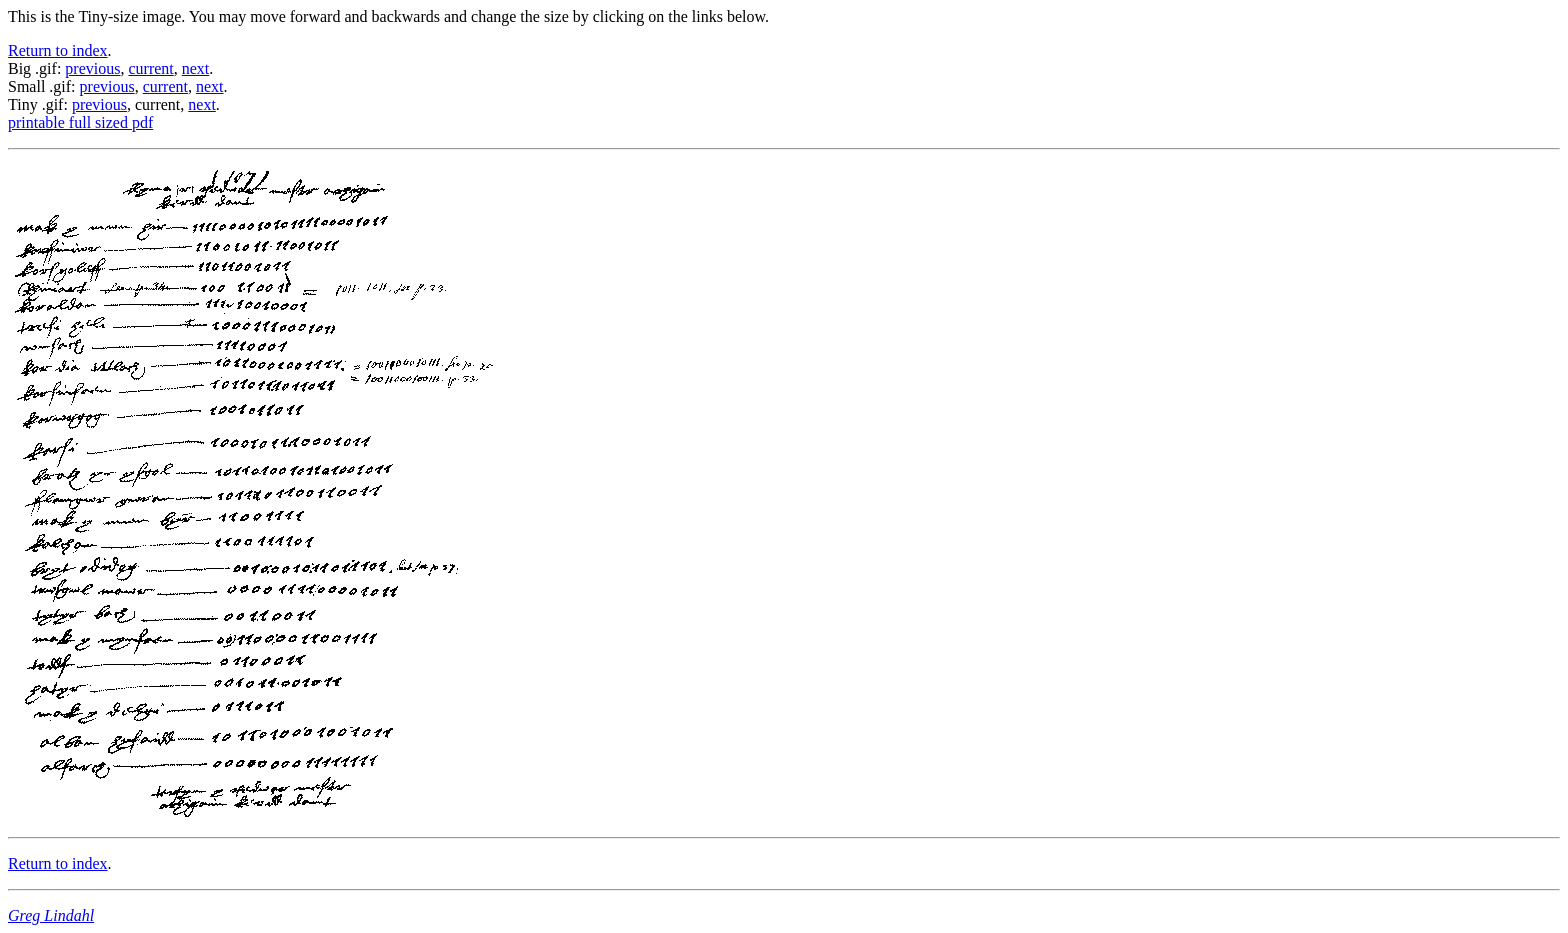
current (150, 68)
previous (92, 68)
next (196, 68)
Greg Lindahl (51, 915)
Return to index (58, 50)
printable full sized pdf (80, 122)
